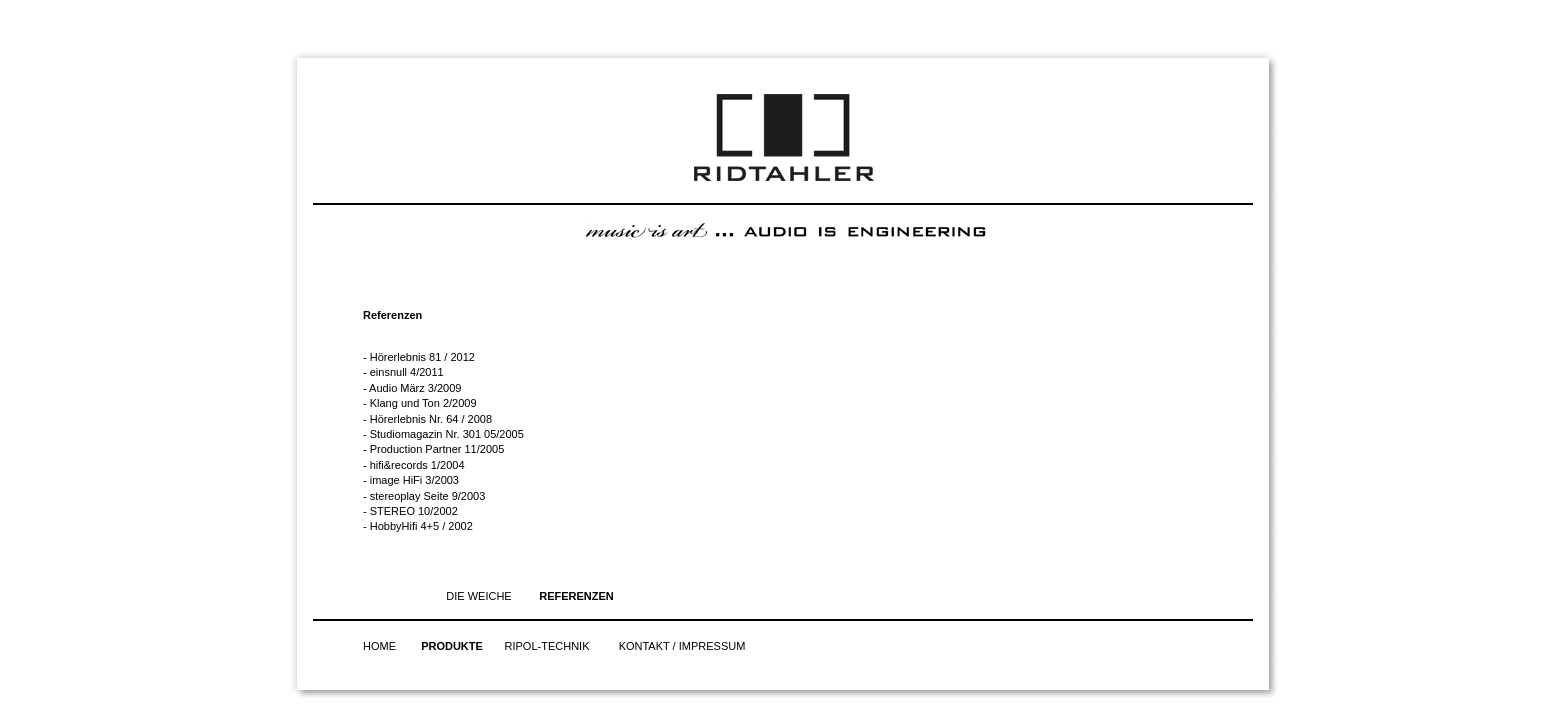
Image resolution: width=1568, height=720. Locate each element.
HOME (379, 646)
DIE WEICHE (478, 596)
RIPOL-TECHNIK (547, 646)
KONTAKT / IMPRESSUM (682, 646)
